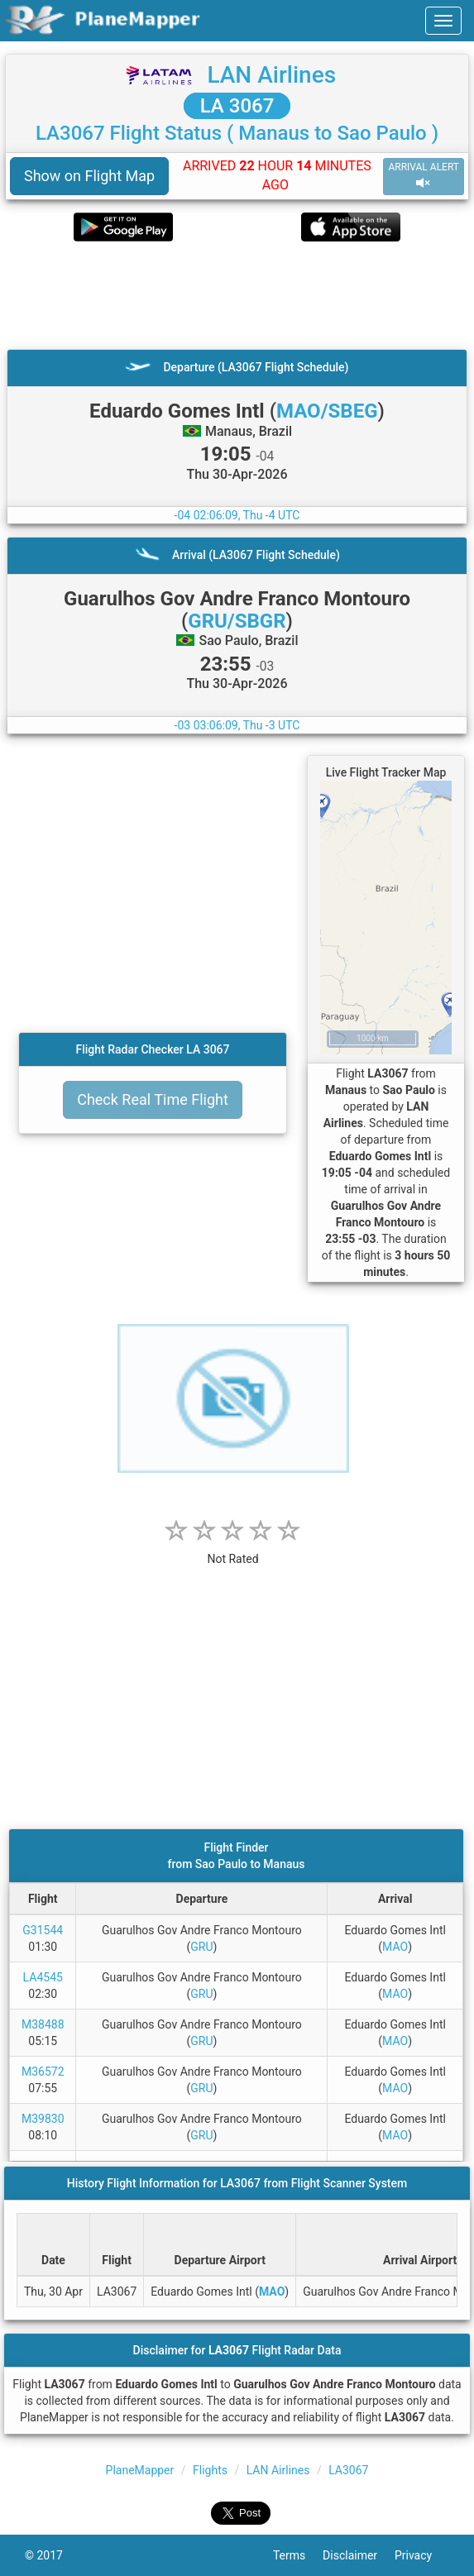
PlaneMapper (140, 2470)
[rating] (233, 1550)
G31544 (42, 1930)
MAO (395, 1946)
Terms (298, 2555)
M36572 (43, 2071)
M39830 (43, 2118)
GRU (201, 1946)
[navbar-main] (443, 21)
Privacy (422, 2555)
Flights (210, 2470)
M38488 (43, 2024)
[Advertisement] (237, 295)
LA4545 (43, 1977)
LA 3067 (237, 105)
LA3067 (348, 2470)
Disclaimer (359, 2555)
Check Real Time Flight (152, 1099)
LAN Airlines (271, 74)
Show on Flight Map (89, 175)
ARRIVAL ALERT (423, 175)
